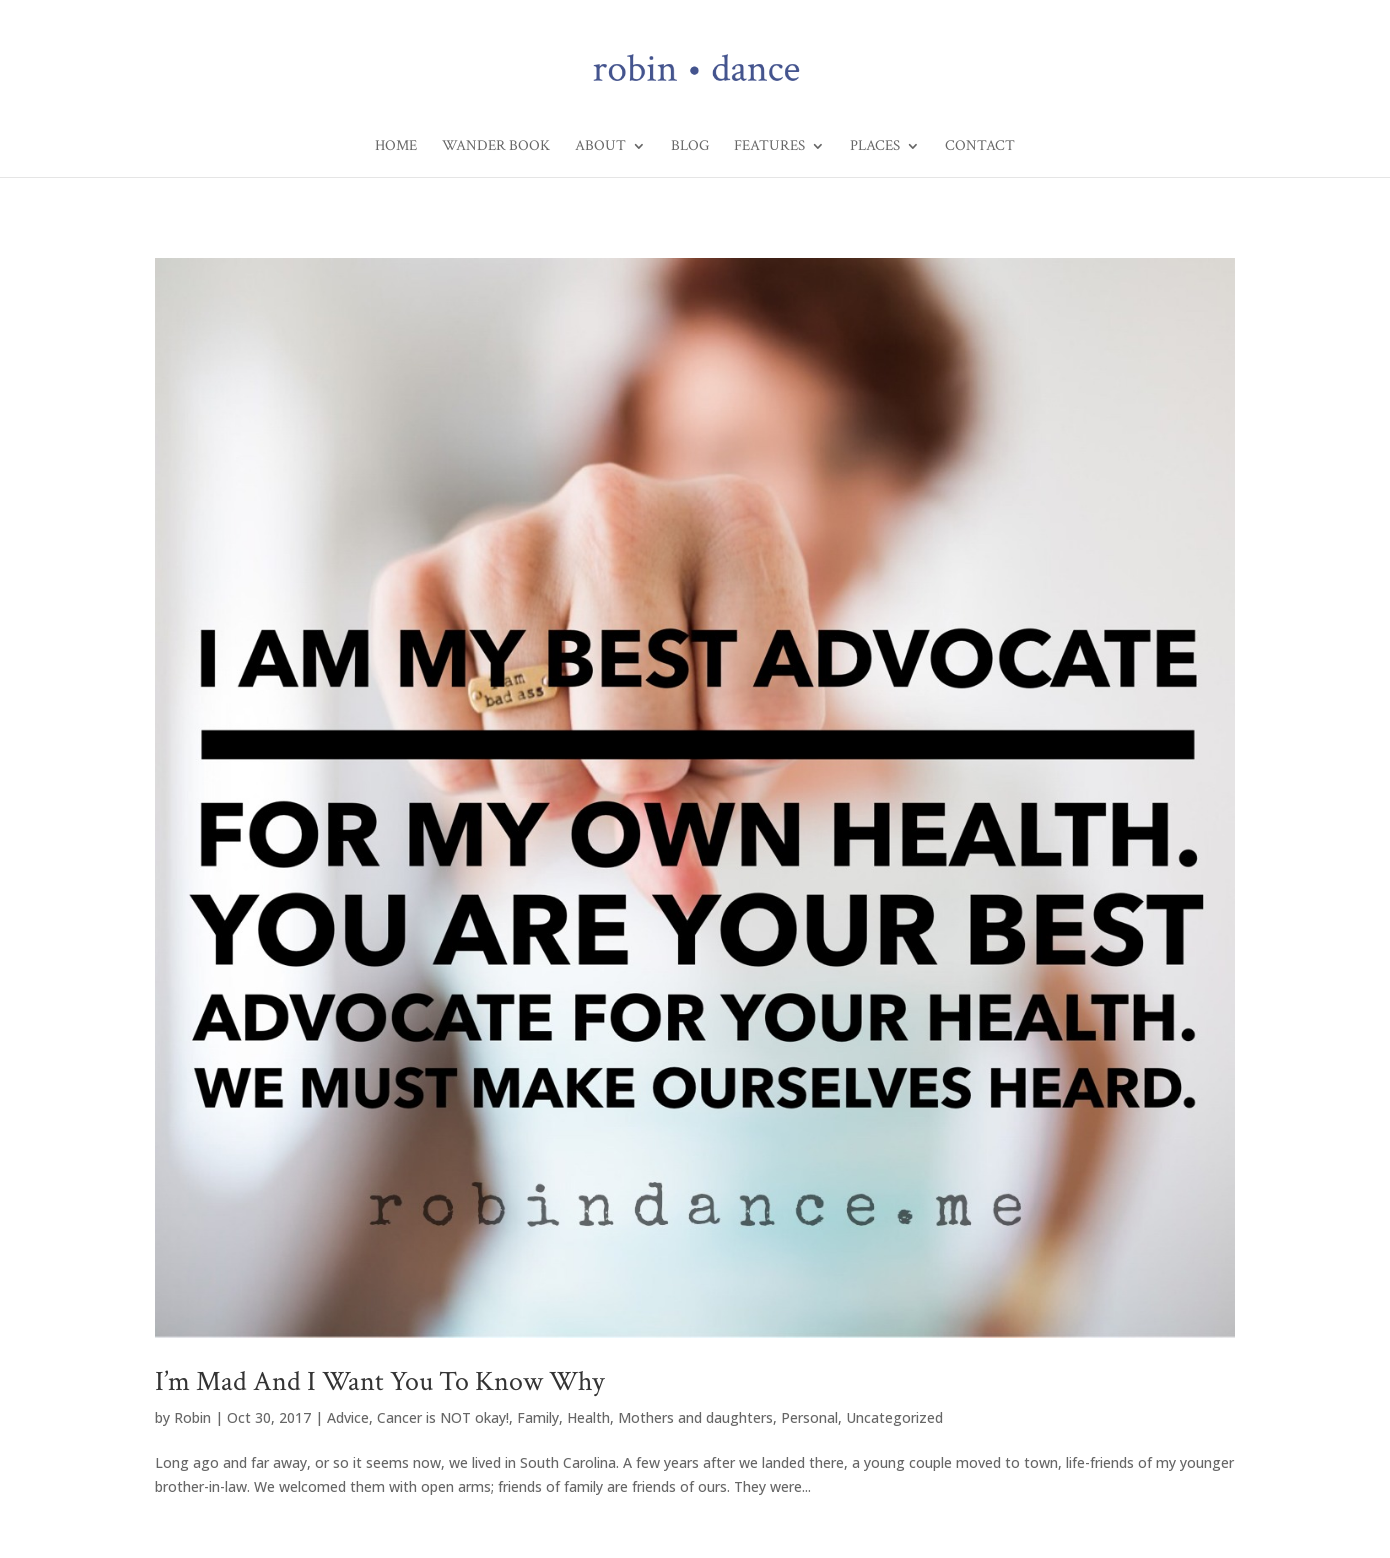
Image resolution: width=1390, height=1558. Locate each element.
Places (875, 147)
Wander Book (496, 147)
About (600, 147)
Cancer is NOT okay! (443, 1417)
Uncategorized (894, 1417)
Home (396, 147)
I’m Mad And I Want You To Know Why (379, 1381)
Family (538, 1417)
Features (769, 147)
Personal (809, 1417)
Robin (192, 1417)
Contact (980, 147)
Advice (348, 1417)
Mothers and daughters (695, 1417)
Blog (690, 147)
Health (588, 1417)
